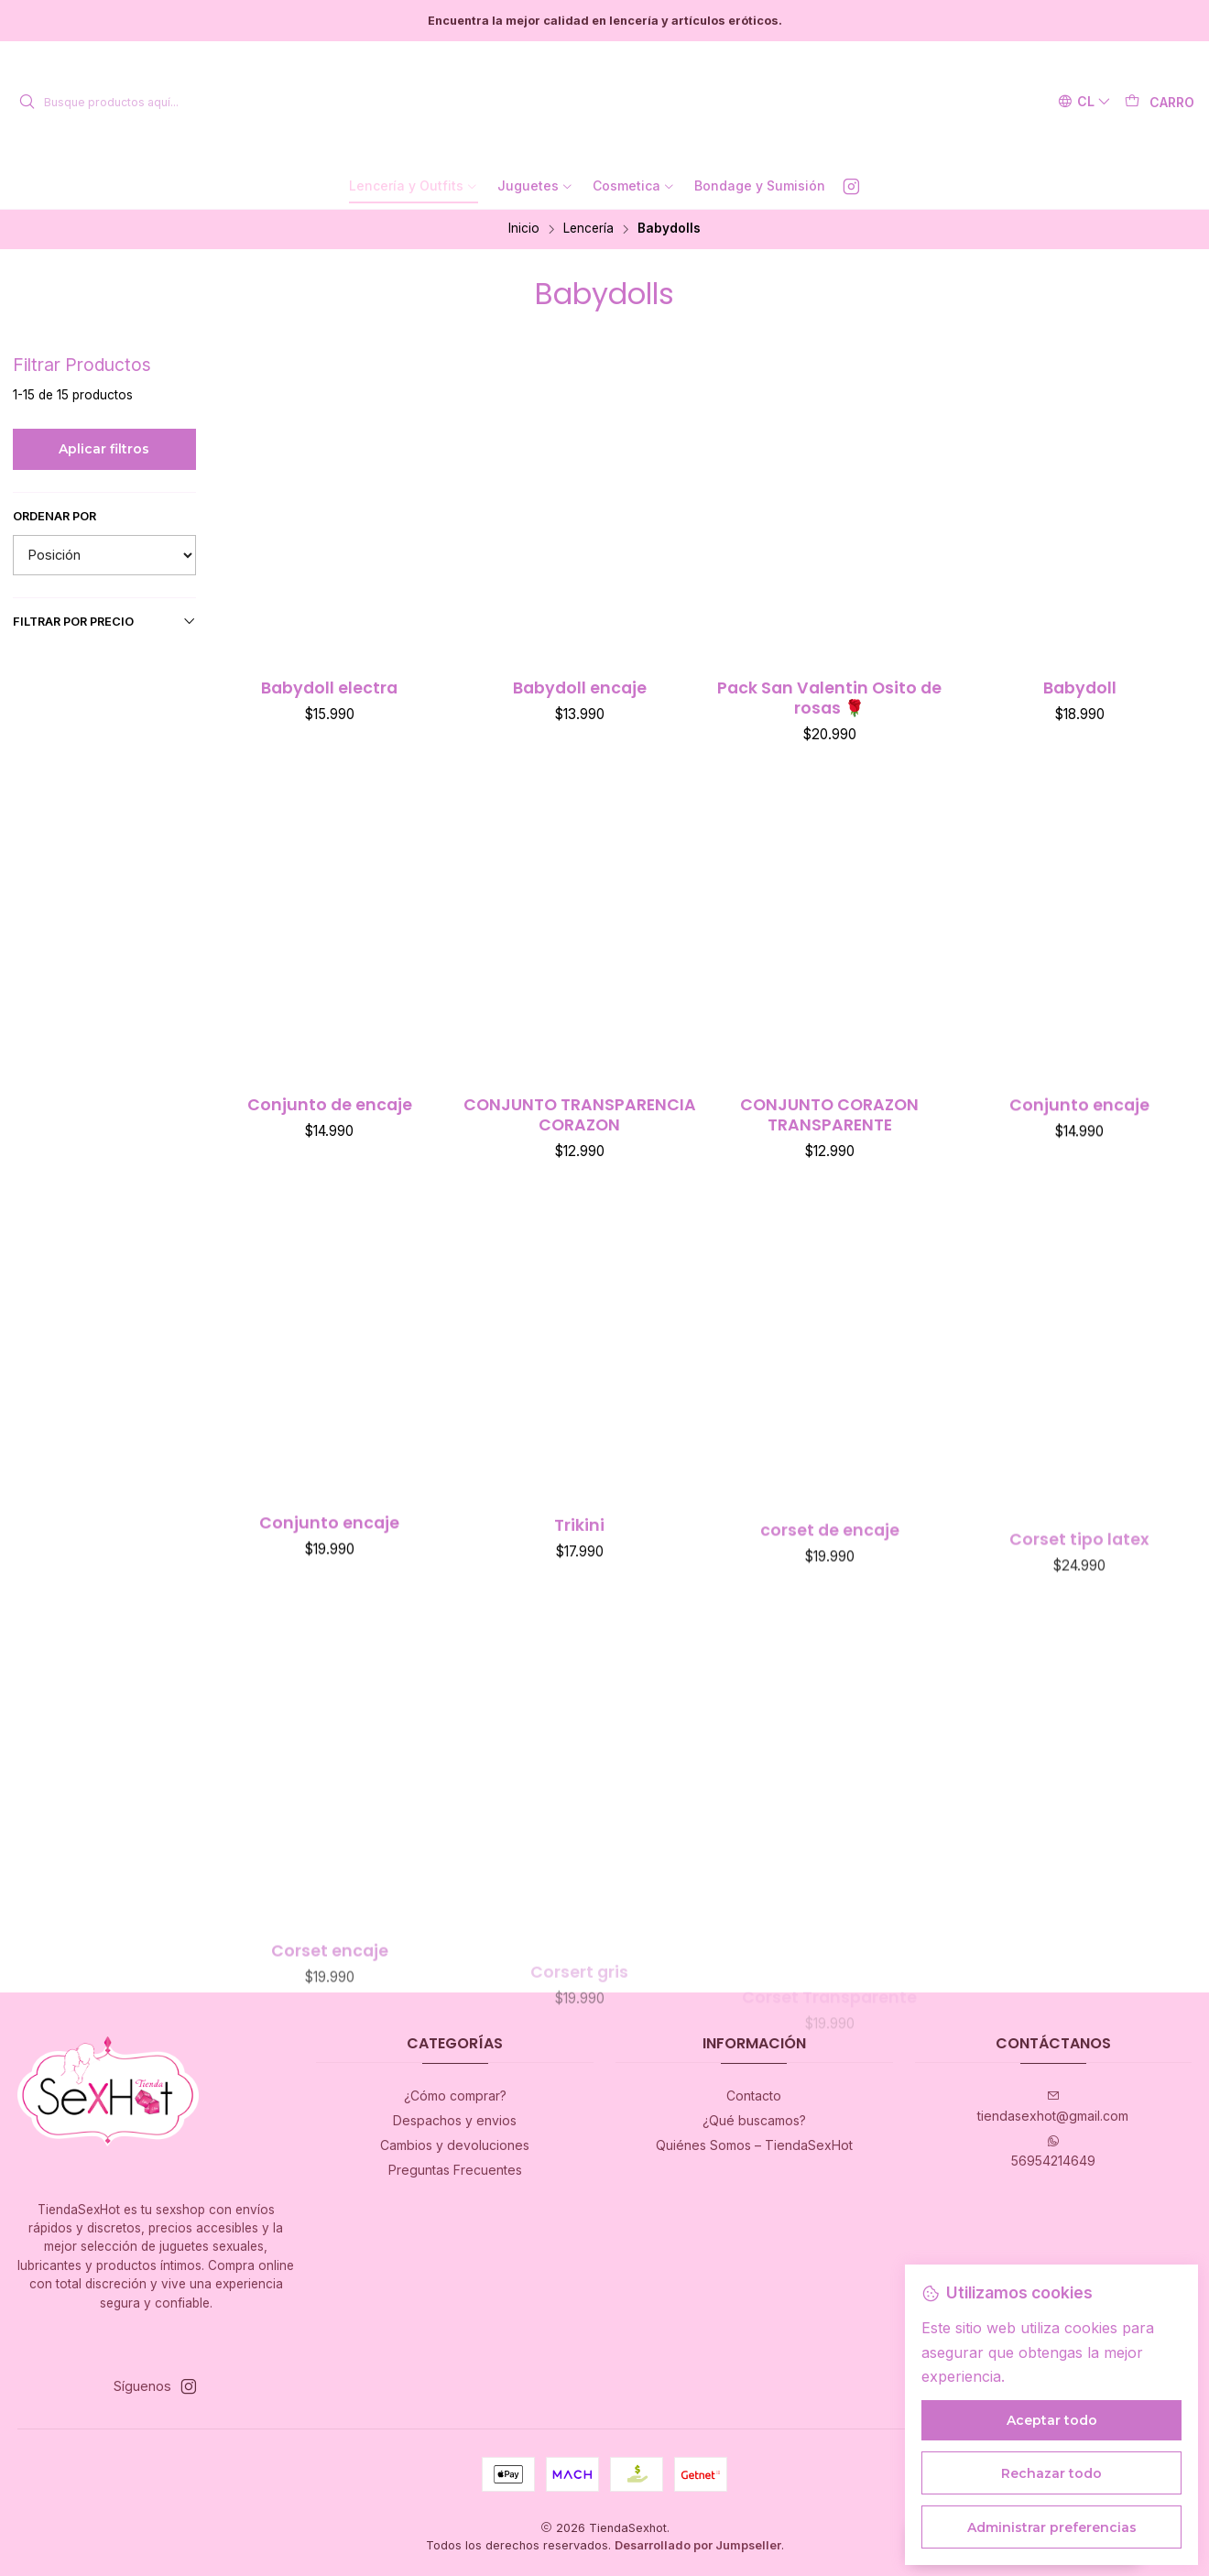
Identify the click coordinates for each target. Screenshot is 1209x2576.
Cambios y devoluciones (454, 2145)
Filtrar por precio (105, 621)
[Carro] (1159, 102)
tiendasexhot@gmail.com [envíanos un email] (1052, 2106)
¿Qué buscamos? (754, 2120)
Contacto (753, 2095)
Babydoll (1079, 688)
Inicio (523, 229)
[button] (413, 186)
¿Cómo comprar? (455, 2095)
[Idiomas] (1084, 102)
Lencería (588, 229)
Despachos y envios (455, 2120)
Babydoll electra (329, 688)
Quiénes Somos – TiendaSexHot (754, 2145)
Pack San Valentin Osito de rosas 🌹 (829, 698)
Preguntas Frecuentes (455, 2170)
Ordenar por (54, 516)
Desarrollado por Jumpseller (698, 2545)
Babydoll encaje (580, 688)
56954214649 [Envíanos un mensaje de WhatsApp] (1053, 2151)
